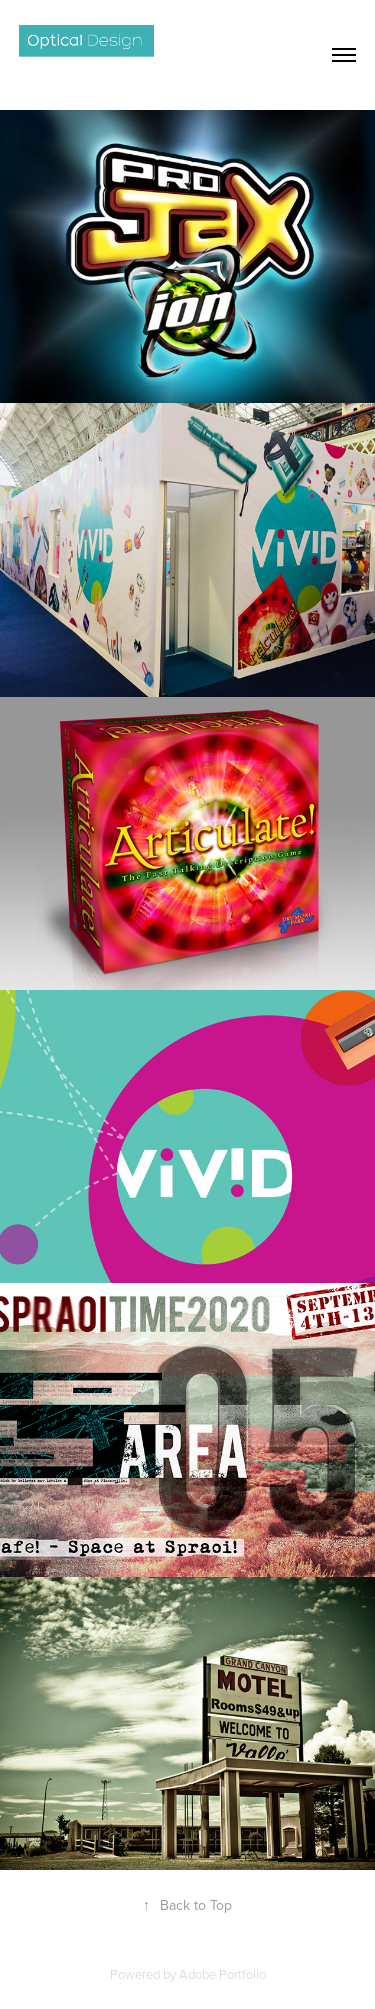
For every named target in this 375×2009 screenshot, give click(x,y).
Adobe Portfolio (222, 1974)
